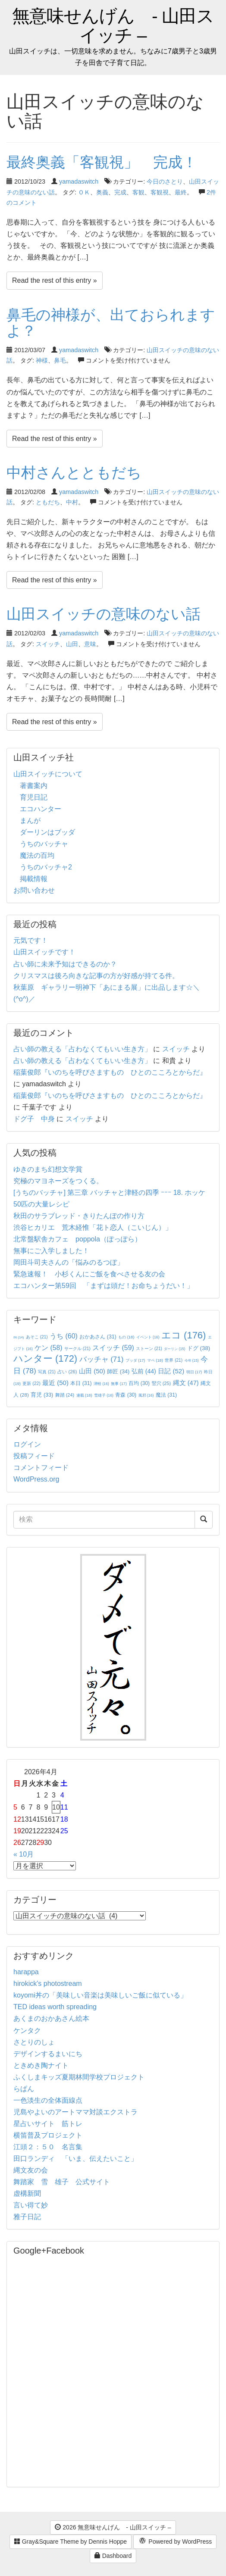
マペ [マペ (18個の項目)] (155, 1360)
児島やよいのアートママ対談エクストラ (75, 2112)
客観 (138, 192)
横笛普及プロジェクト (47, 2135)
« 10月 (23, 1854)
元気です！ (30, 940)
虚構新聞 (27, 2193)
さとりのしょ (34, 2042)
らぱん (23, 2088)
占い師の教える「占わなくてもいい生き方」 (82, 1049)
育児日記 (33, 797)
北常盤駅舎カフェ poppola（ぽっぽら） (77, 1239)
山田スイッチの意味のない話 (103, 614)
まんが (30, 820)
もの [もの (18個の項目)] (126, 1337)
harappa (26, 1972)
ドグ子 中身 (34, 1118)
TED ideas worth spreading (55, 2006)
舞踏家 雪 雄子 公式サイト (61, 2181)
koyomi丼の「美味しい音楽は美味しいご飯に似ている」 (100, 1995)
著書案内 (33, 785)
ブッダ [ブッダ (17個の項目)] (135, 1360)
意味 (90, 644)
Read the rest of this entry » (54, 280)
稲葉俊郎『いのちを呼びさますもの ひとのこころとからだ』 (110, 1072)
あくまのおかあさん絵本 (51, 2018)
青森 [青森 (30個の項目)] (125, 1395)
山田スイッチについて (47, 774)
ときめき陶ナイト (41, 2065)
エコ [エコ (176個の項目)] (183, 1335)
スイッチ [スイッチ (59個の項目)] (113, 1347)
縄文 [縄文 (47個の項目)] (186, 1382)
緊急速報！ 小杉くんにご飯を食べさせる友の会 (89, 1274)
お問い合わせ (34, 890)
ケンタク (27, 2030)
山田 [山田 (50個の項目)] (92, 1371)
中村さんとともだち (73, 472)
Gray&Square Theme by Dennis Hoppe (70, 2541)
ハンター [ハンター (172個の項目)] (45, 1358)
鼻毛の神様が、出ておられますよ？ (110, 322)
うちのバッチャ (44, 843)
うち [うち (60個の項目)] (64, 1336)
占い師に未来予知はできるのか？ (65, 964)
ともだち (48, 502)
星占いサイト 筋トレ (47, 2123)
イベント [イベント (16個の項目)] (148, 1337)
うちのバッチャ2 (46, 867)
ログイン (27, 1444)
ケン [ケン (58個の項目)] (48, 1347)
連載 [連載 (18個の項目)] (84, 1395)
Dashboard (113, 2555)
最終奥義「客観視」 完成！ (109, 162)
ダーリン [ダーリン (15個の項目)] (174, 1349)
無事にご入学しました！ (51, 1250)
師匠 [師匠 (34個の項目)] (118, 1371)
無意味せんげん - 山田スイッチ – (113, 25)
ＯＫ (84, 192)
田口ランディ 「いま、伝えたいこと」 (78, 2158)
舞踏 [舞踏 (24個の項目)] (64, 1394)
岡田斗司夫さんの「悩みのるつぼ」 (68, 1262)
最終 (181, 192)
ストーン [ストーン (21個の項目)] (149, 1348)
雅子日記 (27, 2216)
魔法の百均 (37, 855)
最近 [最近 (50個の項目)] (55, 1382)
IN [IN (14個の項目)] (18, 1337)
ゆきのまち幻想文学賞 (47, 1169)
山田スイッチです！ (44, 952)
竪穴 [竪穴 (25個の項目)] (161, 1383)
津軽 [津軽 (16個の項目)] (101, 1384)
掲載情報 (33, 878)
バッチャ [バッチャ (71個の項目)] (101, 1359)
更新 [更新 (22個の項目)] (31, 1383)
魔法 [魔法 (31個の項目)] (166, 1395)
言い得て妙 (30, 2205)
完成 (120, 192)
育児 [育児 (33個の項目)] (42, 1395)
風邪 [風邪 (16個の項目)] (146, 1395)
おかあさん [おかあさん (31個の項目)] (97, 1337)
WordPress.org (36, 1479)
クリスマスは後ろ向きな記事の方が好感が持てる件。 (96, 975)
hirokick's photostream (47, 1983)
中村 (72, 502)
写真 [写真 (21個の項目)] (47, 1371)
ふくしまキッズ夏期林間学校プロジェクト (78, 2077)
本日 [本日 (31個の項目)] (80, 1383)
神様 (42, 360)
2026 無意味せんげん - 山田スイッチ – (113, 2527)
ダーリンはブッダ (47, 832)
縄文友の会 (30, 2170)
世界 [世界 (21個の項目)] (173, 1360)
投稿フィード (34, 1456)
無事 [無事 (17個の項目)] (119, 1384)
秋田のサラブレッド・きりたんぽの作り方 (78, 1215)
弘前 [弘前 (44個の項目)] (144, 1371)
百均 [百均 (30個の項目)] (139, 1383)
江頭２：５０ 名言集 (47, 2147)
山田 (72, 644)
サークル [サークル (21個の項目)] (77, 1348)
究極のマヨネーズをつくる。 (58, 1181)
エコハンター (40, 809)
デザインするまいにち (47, 2053)
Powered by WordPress (175, 2542)
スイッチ (48, 644)
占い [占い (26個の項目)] (67, 1371)
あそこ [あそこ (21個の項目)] (37, 1337)
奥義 (102, 192)
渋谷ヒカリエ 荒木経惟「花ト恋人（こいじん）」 (92, 1227)
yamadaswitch (78, 181)
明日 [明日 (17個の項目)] (194, 1372)
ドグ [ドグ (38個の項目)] (198, 1348)
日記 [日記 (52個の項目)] (171, 1371)
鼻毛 (60, 360)
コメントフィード (41, 1467)
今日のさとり (165, 181)
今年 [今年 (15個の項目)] (192, 1361)
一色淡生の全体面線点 (47, 2100)
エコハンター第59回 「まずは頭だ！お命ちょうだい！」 (103, 1285)
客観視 (160, 192)
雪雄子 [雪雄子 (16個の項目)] (103, 1395)
